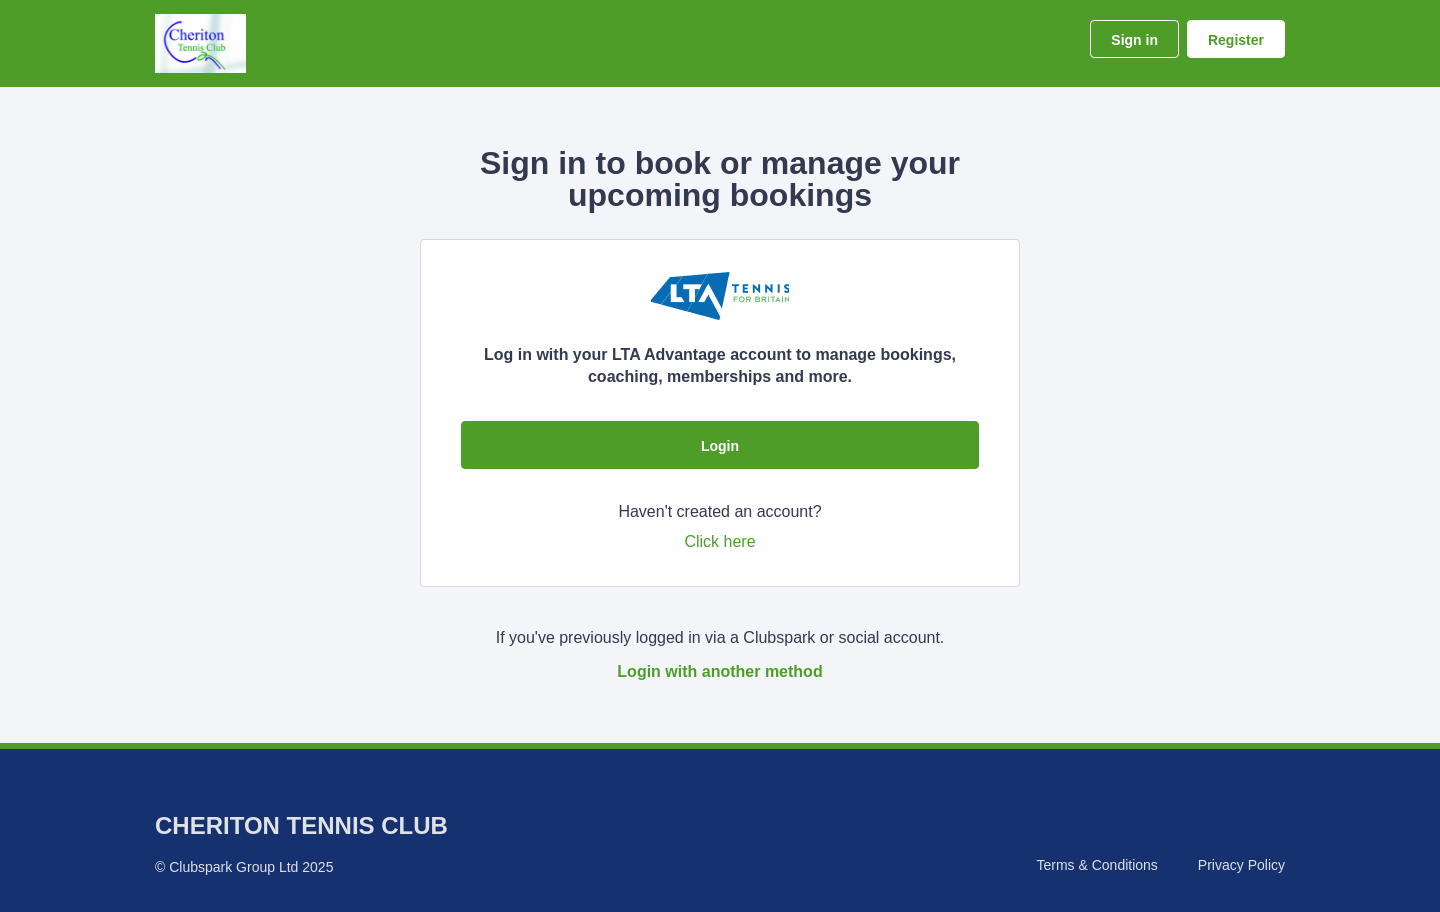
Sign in (1134, 40)
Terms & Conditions (1096, 865)
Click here (719, 541)
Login (720, 446)
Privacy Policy (1241, 865)
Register (1236, 40)
